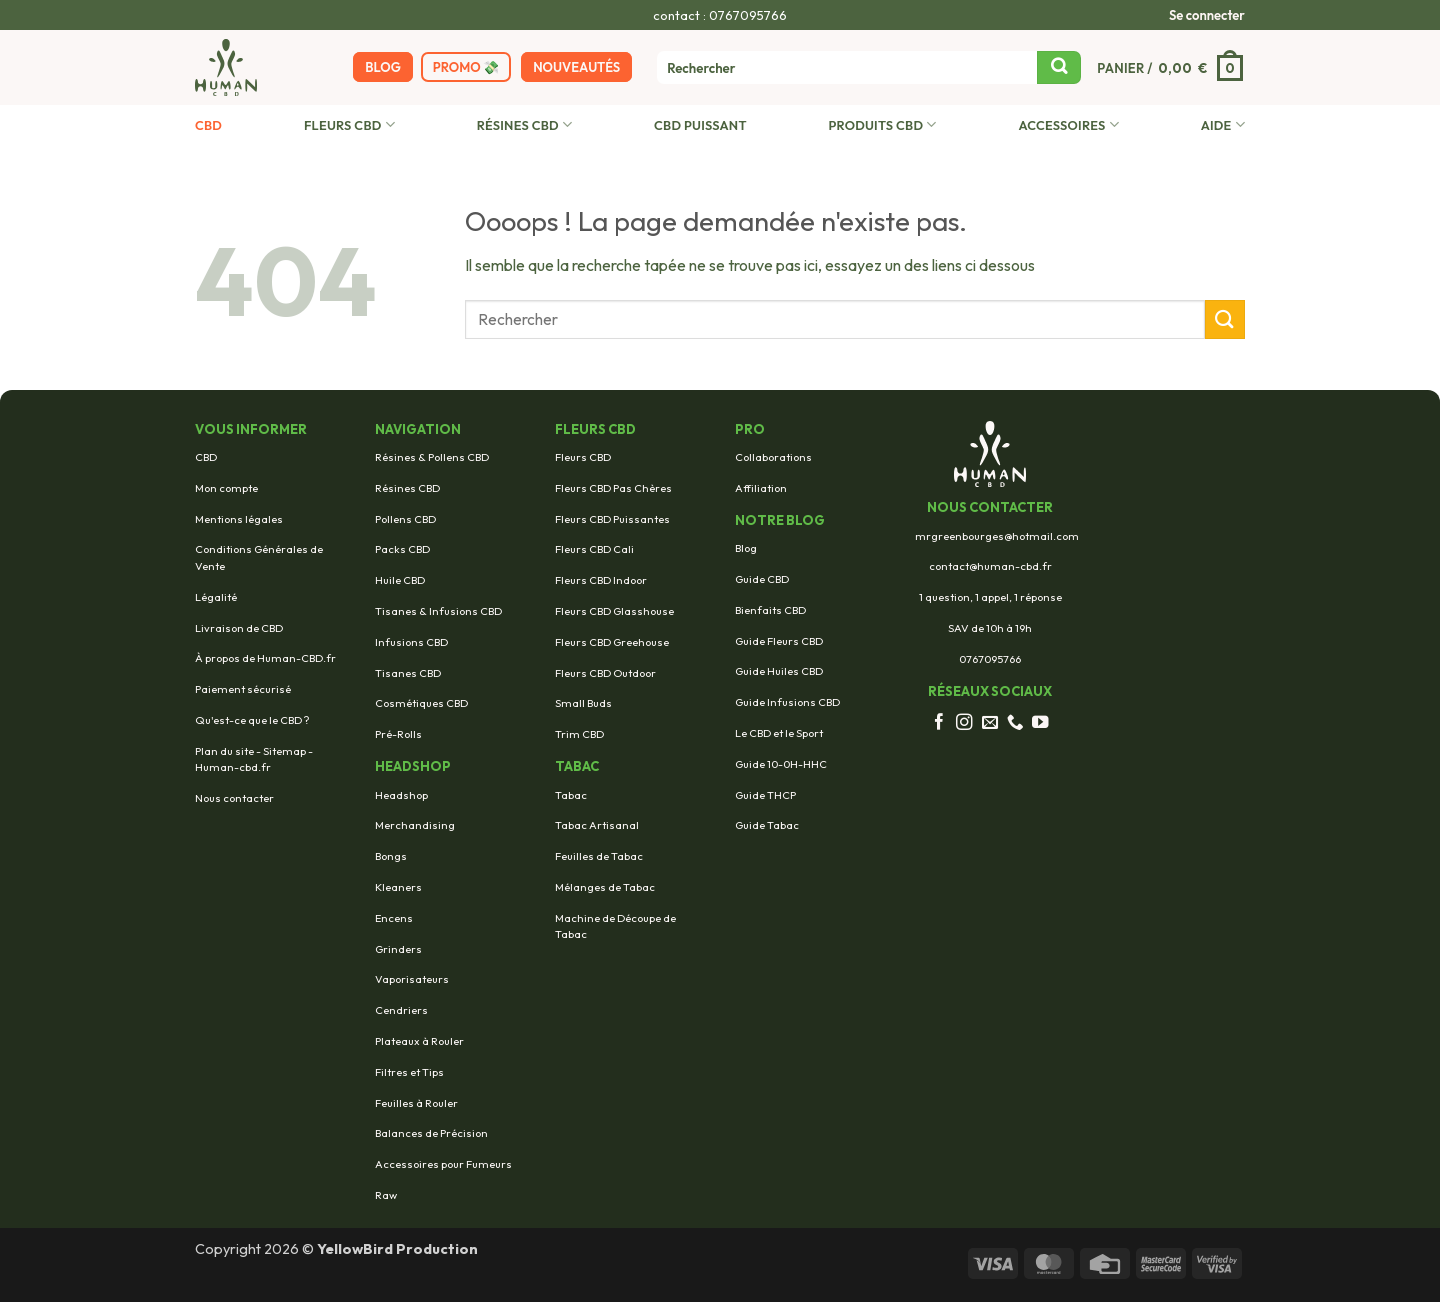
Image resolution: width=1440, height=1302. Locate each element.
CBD (208, 125)
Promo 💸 (466, 67)
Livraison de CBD (239, 628)
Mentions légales (239, 519)
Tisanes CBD (408, 673)
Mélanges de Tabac (605, 887)
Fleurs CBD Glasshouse (614, 611)
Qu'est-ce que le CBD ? (252, 720)
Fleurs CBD (349, 124)
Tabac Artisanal (597, 825)
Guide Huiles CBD (779, 671)
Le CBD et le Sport (779, 733)
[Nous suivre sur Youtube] (1040, 723)
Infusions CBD (411, 642)
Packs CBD (402, 549)
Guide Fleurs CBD (779, 641)
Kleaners (398, 887)
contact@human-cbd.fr (990, 566)
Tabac (571, 795)
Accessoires (1068, 124)
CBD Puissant (700, 125)
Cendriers (401, 1010)
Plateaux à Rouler (419, 1041)
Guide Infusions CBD (787, 702)
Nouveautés (576, 67)
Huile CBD (400, 580)
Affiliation (761, 488)
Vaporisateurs (412, 979)
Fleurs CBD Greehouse (612, 642)
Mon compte (226, 488)
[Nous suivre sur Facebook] (939, 723)
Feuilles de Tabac (599, 856)
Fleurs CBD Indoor (601, 580)
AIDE (1223, 124)
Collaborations (773, 457)
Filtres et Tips (409, 1072)
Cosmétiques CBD (421, 703)
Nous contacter (234, 798)
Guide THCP (765, 795)
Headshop (401, 795)
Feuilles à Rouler (416, 1103)
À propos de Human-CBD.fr (265, 658)
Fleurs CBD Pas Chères (613, 488)
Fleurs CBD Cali (594, 549)
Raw (386, 1195)
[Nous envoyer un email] (990, 723)
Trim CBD (579, 734)
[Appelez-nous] (1015, 723)
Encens (394, 918)
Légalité (216, 597)
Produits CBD (882, 124)
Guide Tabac (767, 825)
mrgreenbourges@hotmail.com (997, 536)
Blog (746, 548)
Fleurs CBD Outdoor (605, 673)
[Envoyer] (1059, 68)
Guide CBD (762, 579)
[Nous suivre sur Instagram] (964, 723)
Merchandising (415, 825)
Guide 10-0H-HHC (781, 764)
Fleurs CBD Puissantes (612, 519)
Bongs (391, 856)
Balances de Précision (431, 1133)
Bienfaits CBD (770, 610)
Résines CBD (525, 124)
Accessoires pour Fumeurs (443, 1164)
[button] (1207, 15)
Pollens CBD (405, 519)
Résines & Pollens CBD (432, 457)
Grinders (398, 949)
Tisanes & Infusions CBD (438, 611)
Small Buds (583, 703)
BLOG (382, 67)
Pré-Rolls (398, 734)
